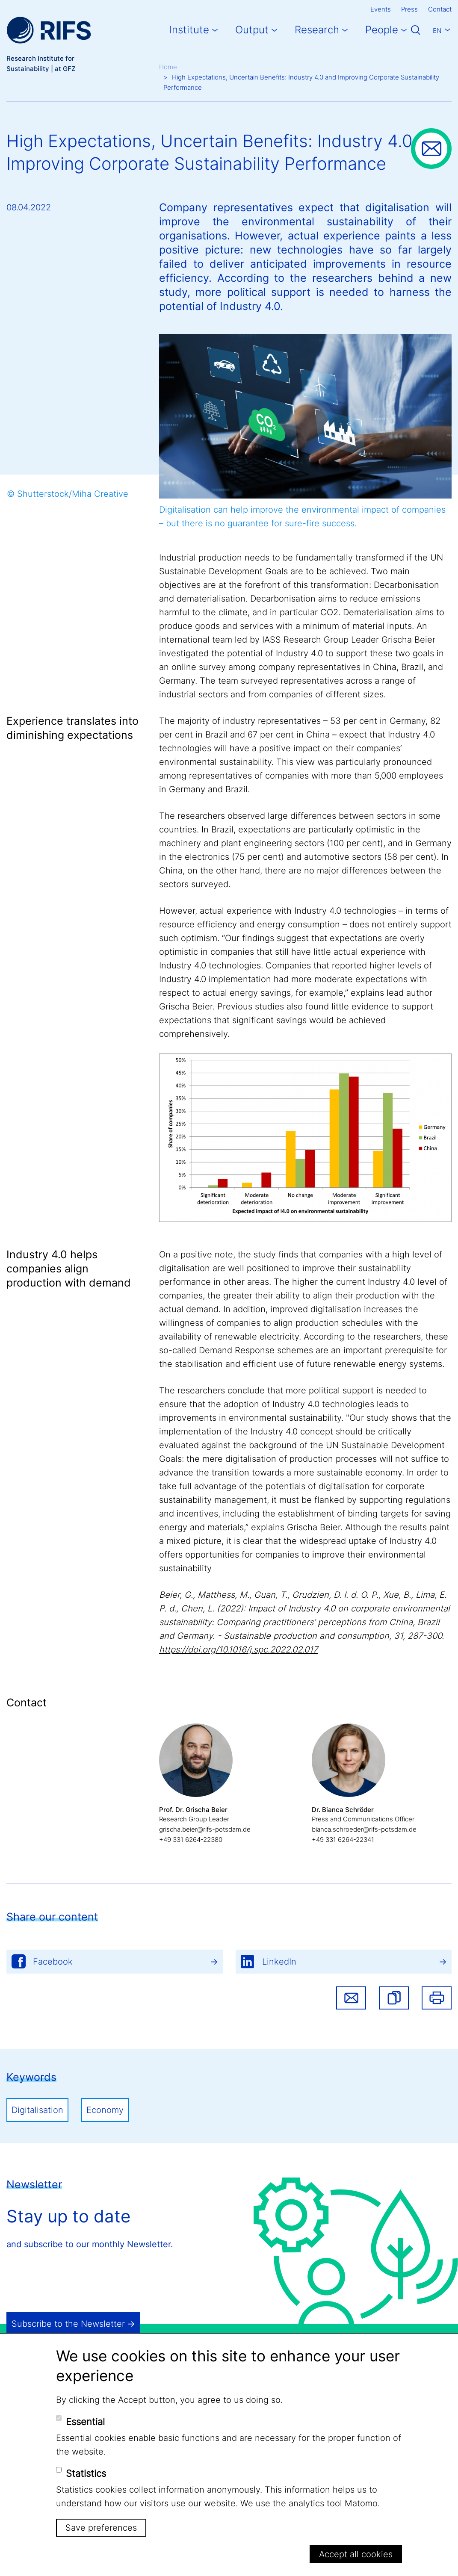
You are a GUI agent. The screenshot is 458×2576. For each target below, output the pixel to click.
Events (380, 9)
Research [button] (317, 30)
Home (168, 67)
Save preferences (101, 2528)
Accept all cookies (356, 2554)
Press (409, 9)
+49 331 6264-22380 (190, 1839)
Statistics (86, 2473)
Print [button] (437, 1997)
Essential (85, 2421)
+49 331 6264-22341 (343, 1839)
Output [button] (252, 30)
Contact (440, 9)
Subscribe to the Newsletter (68, 2324)
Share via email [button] (351, 1997)
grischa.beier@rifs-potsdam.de (205, 1829)
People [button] (381, 30)
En (437, 31)
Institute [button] (189, 30)
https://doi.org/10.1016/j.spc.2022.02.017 (238, 1649)
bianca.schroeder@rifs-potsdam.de (364, 1829)
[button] (394, 1997)
